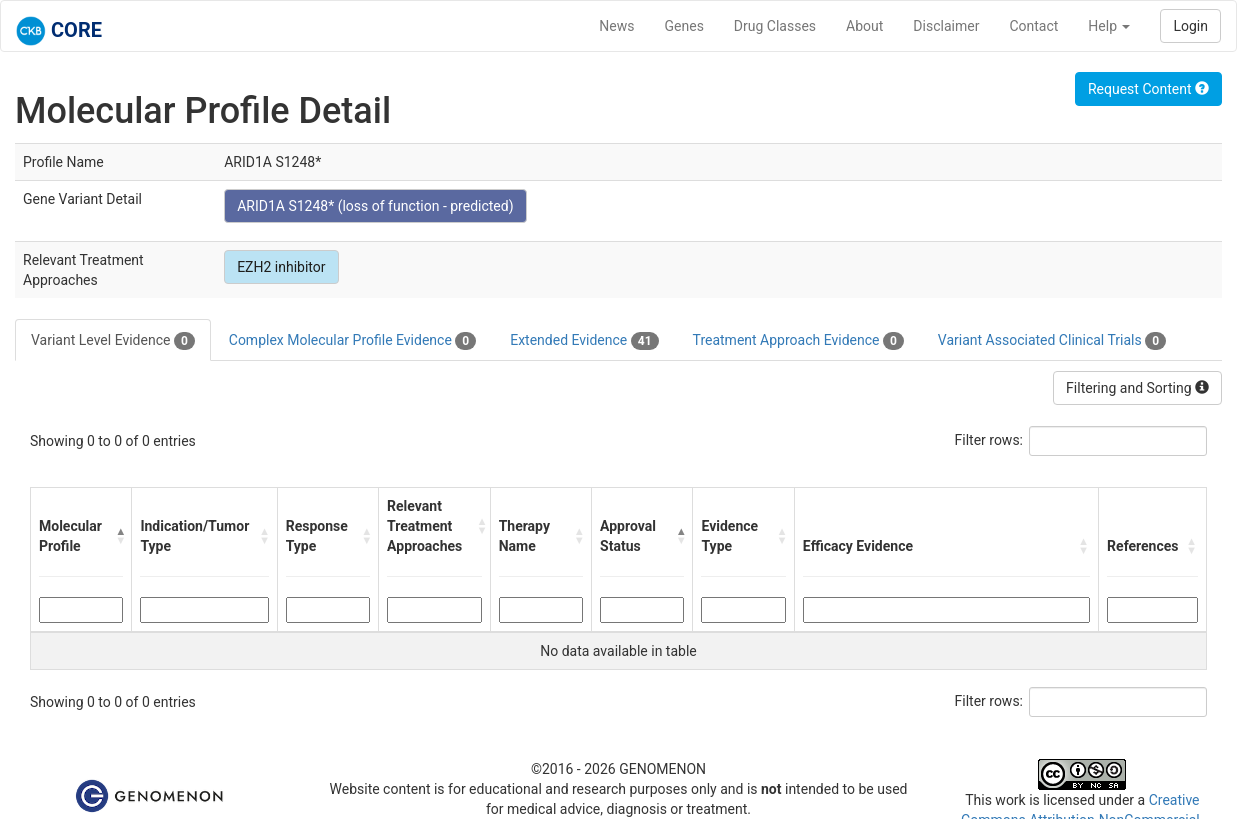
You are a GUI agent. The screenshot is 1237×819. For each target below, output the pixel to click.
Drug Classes (775, 26)
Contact (1033, 26)
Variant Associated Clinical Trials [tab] (1052, 341)
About (864, 26)
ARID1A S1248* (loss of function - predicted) (375, 206)
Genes (684, 26)
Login (1190, 26)
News (616, 26)
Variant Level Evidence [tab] (113, 341)
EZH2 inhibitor (281, 267)
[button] (119, 536)
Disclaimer (946, 26)
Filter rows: (989, 440)
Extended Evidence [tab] (584, 341)
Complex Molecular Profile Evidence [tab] (352, 341)
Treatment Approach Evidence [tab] (798, 341)
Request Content (1148, 89)
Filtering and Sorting (1137, 388)
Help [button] (1109, 26)
